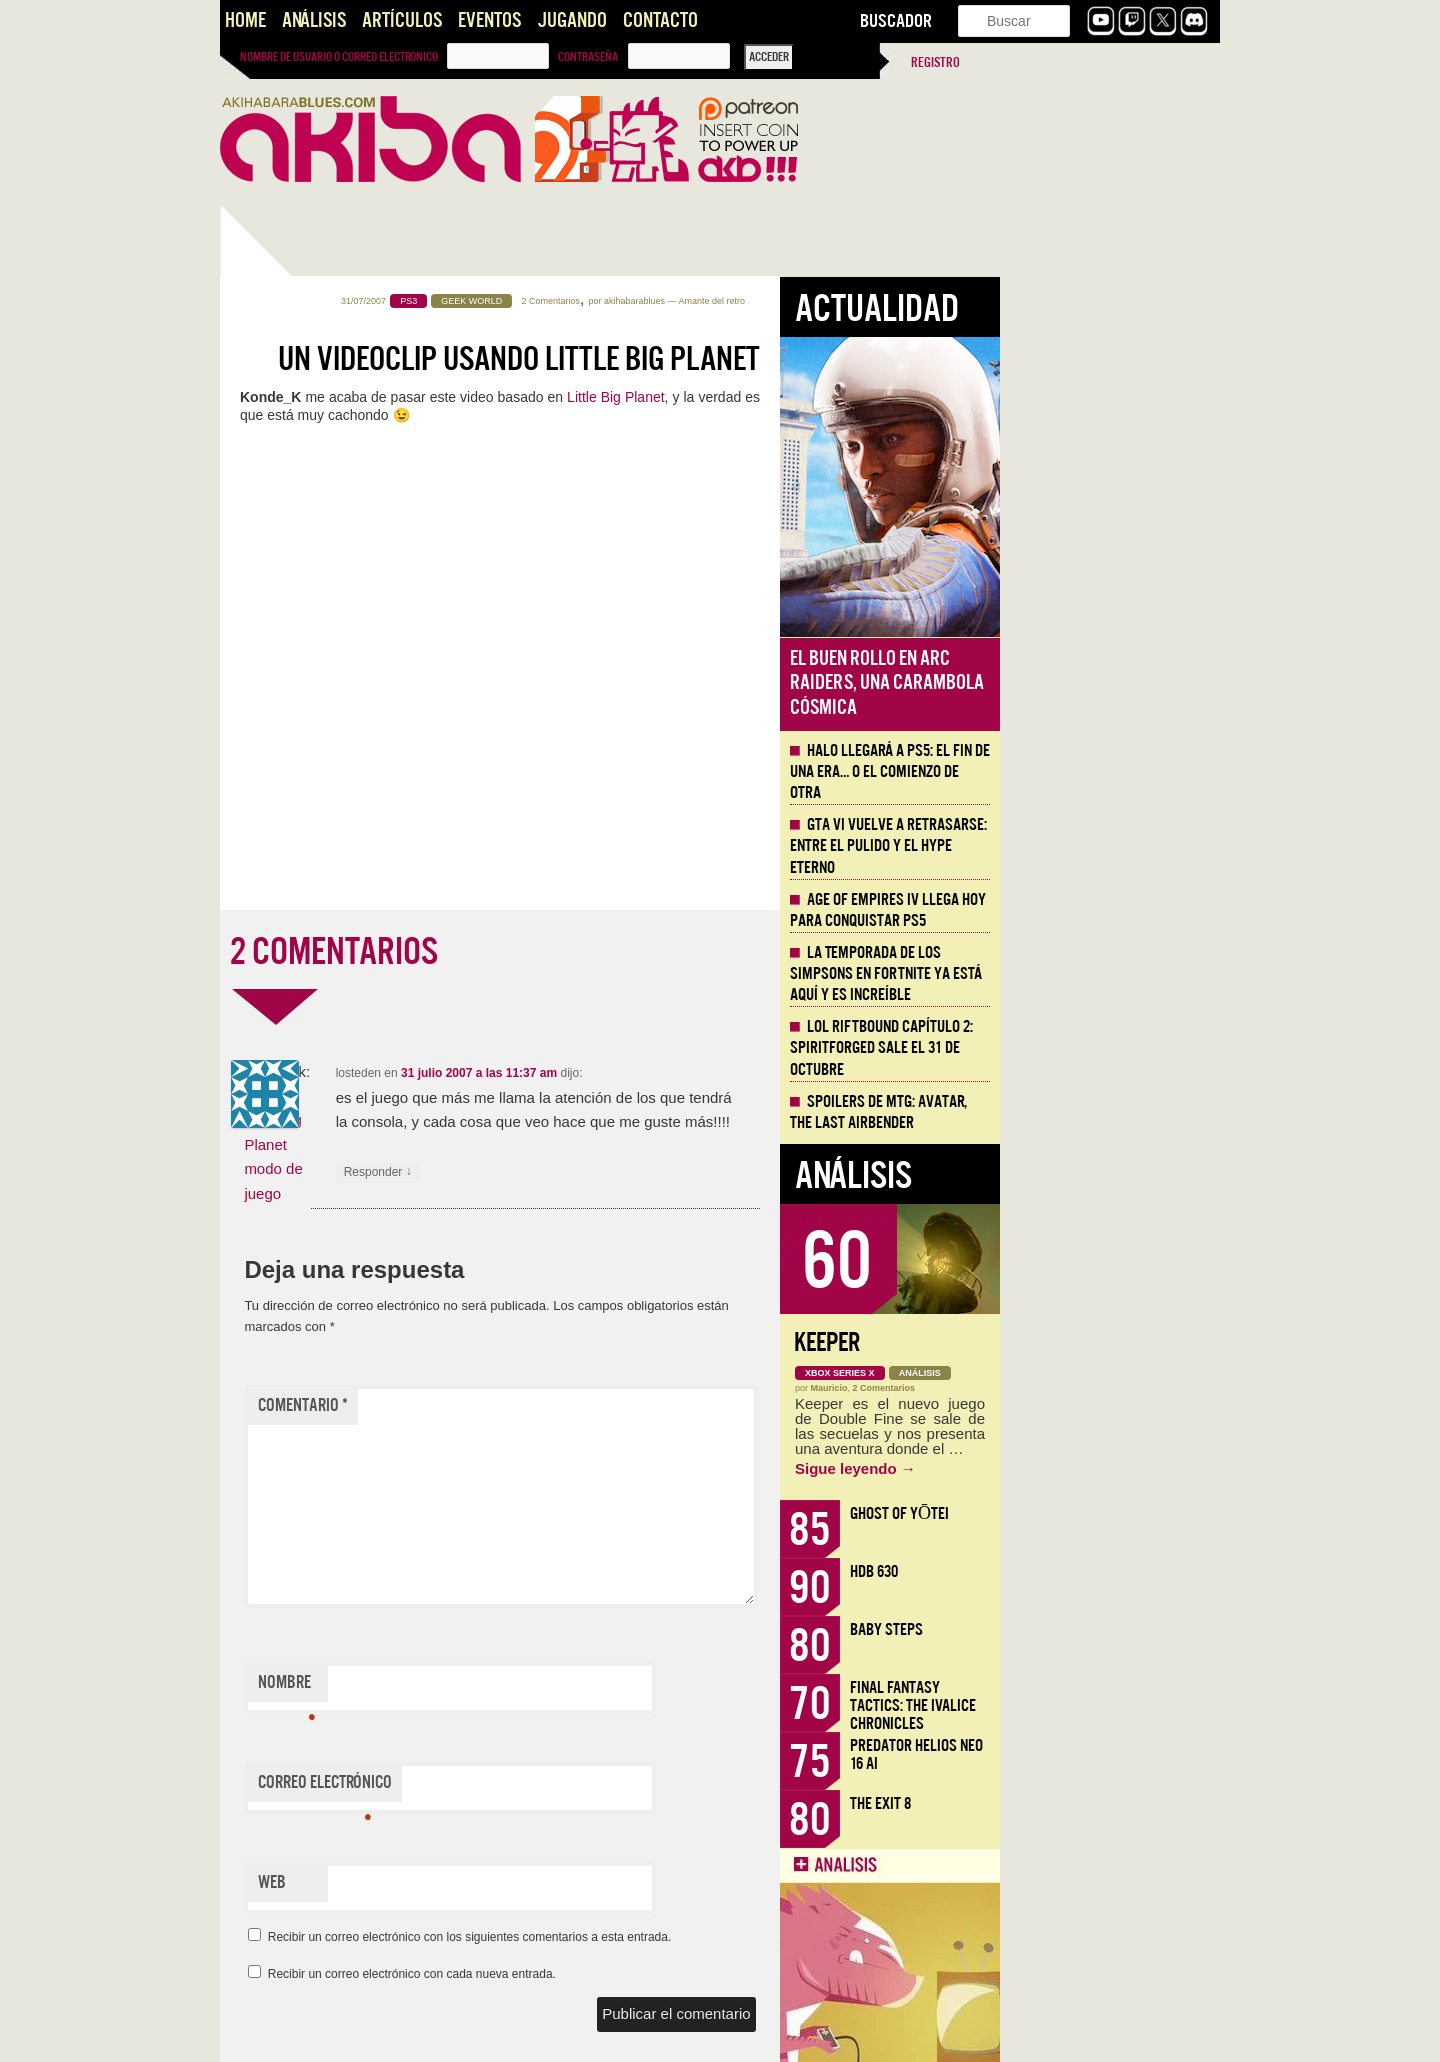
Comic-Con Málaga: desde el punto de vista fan (329, 1410)
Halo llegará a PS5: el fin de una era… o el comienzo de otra (316, 638)
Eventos (489, 20)
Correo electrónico (545, 1787)
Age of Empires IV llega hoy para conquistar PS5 (1108, 910)
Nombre (506, 1687)
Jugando (572, 20)
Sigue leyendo (1075, 1468)
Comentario (523, 1405)
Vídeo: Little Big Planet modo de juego (493, 1144)
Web (492, 1882)
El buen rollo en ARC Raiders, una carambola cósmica (1107, 683)
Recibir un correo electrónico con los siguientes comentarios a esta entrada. (690, 1937)
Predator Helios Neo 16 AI (1136, 1754)
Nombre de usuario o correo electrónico (339, 57)
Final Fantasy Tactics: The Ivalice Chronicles (1133, 1705)
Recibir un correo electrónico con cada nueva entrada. (632, 1974)
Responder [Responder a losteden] (598, 1172)
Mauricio (1049, 1388)
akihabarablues (854, 301)
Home (245, 20)
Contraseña (588, 57)
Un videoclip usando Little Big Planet (739, 359)
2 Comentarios (771, 301)
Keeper (1047, 1342)
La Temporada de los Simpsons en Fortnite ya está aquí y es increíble (1106, 974)
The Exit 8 (1100, 1803)
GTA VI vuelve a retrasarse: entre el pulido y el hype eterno (1108, 846)
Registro (935, 62)
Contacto (660, 20)
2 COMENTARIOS (554, 952)
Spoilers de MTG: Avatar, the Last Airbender (1098, 1112)
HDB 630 (1094, 1571)
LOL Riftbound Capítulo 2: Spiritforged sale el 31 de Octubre (1101, 1048)
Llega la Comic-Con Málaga (310, 1157)
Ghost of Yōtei (1119, 1513)
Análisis (314, 20)
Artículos (402, 20)
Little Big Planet (836, 397)
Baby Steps (1106, 1629)
